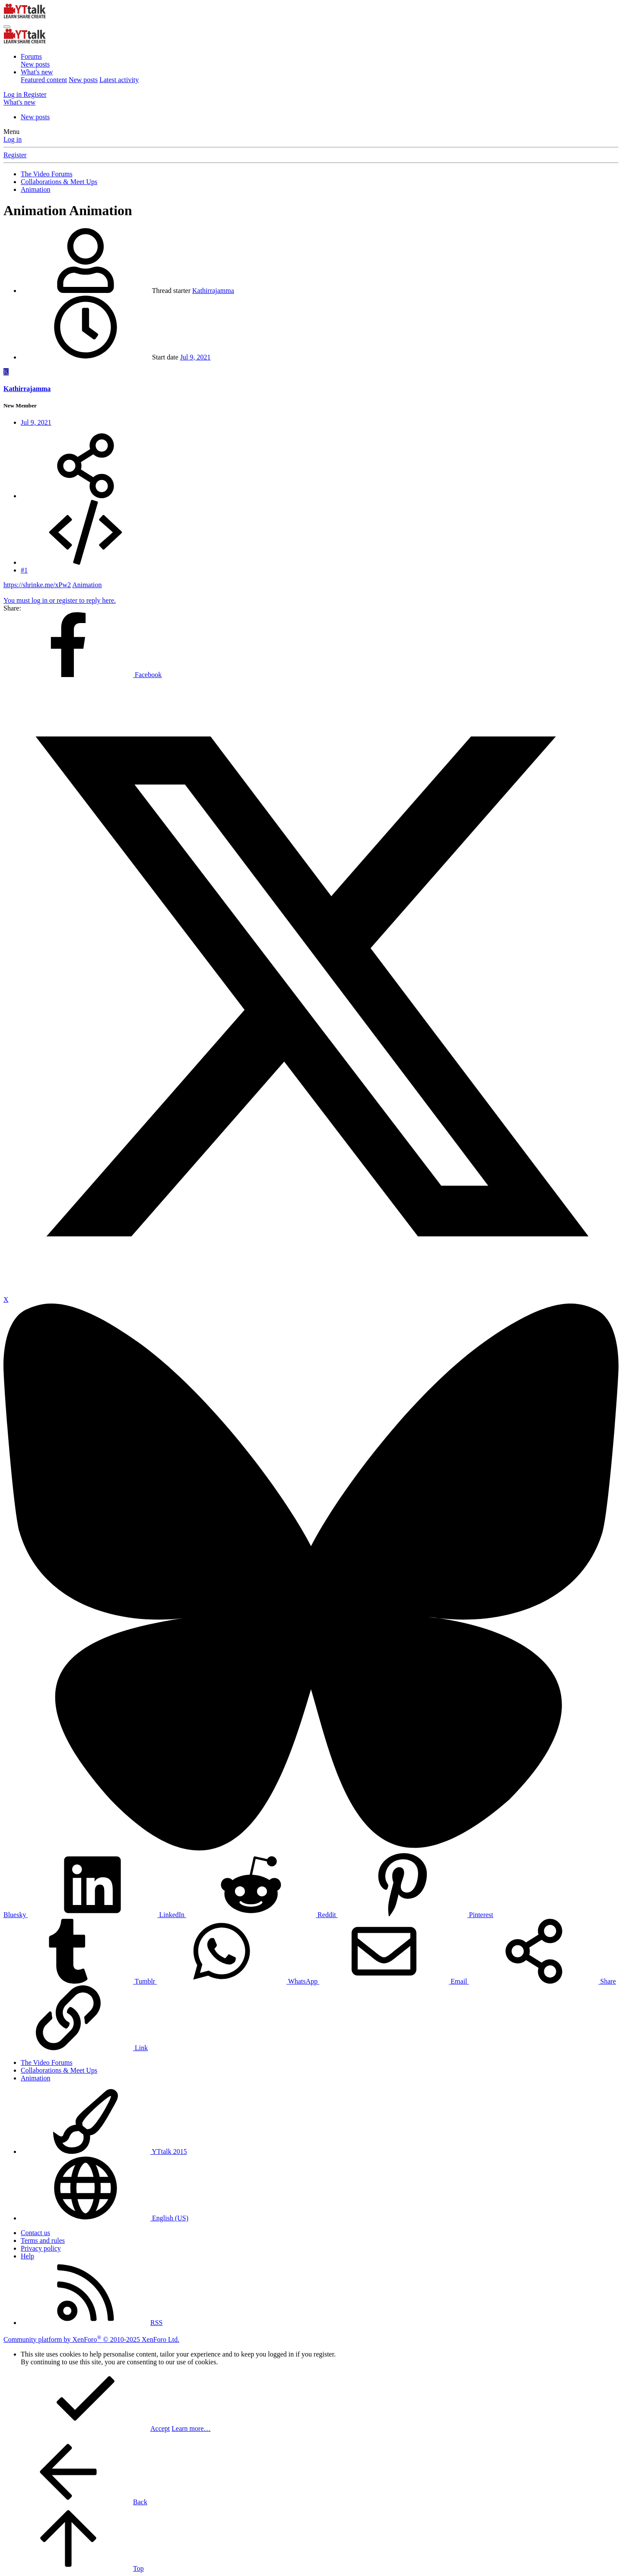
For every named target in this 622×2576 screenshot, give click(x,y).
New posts (35, 64)
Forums (31, 56)
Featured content (44, 79)
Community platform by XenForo (91, 2339)
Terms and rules (43, 2240)
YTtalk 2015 (104, 2151)
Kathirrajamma (213, 290)
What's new (37, 72)
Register (14, 155)
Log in (12, 139)
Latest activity (119, 79)
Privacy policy (41, 2248)
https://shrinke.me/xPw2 (37, 584)
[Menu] (6, 26)
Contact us (35, 2232)
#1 (24, 570)
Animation (87, 584)
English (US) (104, 2218)
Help (27, 2256)
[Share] (85, 495)
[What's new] (19, 102)
